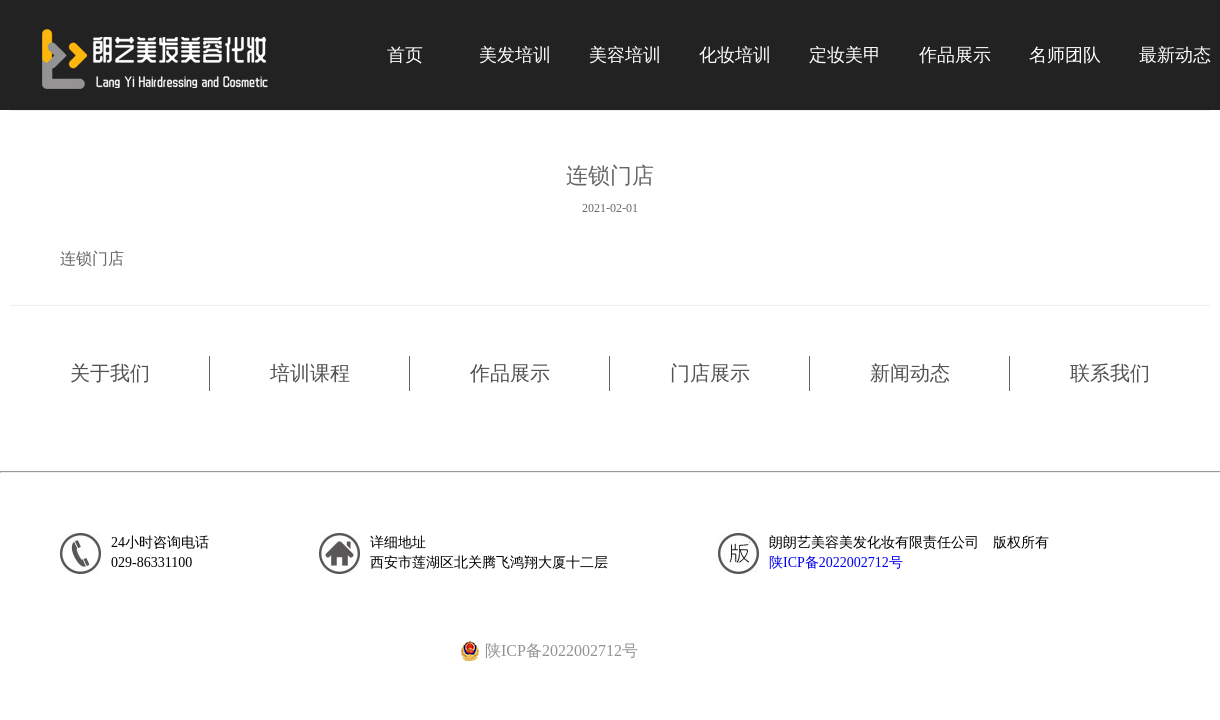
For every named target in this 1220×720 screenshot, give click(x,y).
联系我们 (1110, 373)
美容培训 (625, 55)
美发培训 (515, 55)
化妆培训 (735, 55)
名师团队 (1065, 55)
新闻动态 (910, 373)
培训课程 (310, 373)
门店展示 (710, 373)
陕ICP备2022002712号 (836, 562)
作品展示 (510, 373)
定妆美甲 (845, 55)
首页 (405, 55)
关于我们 (110, 373)
